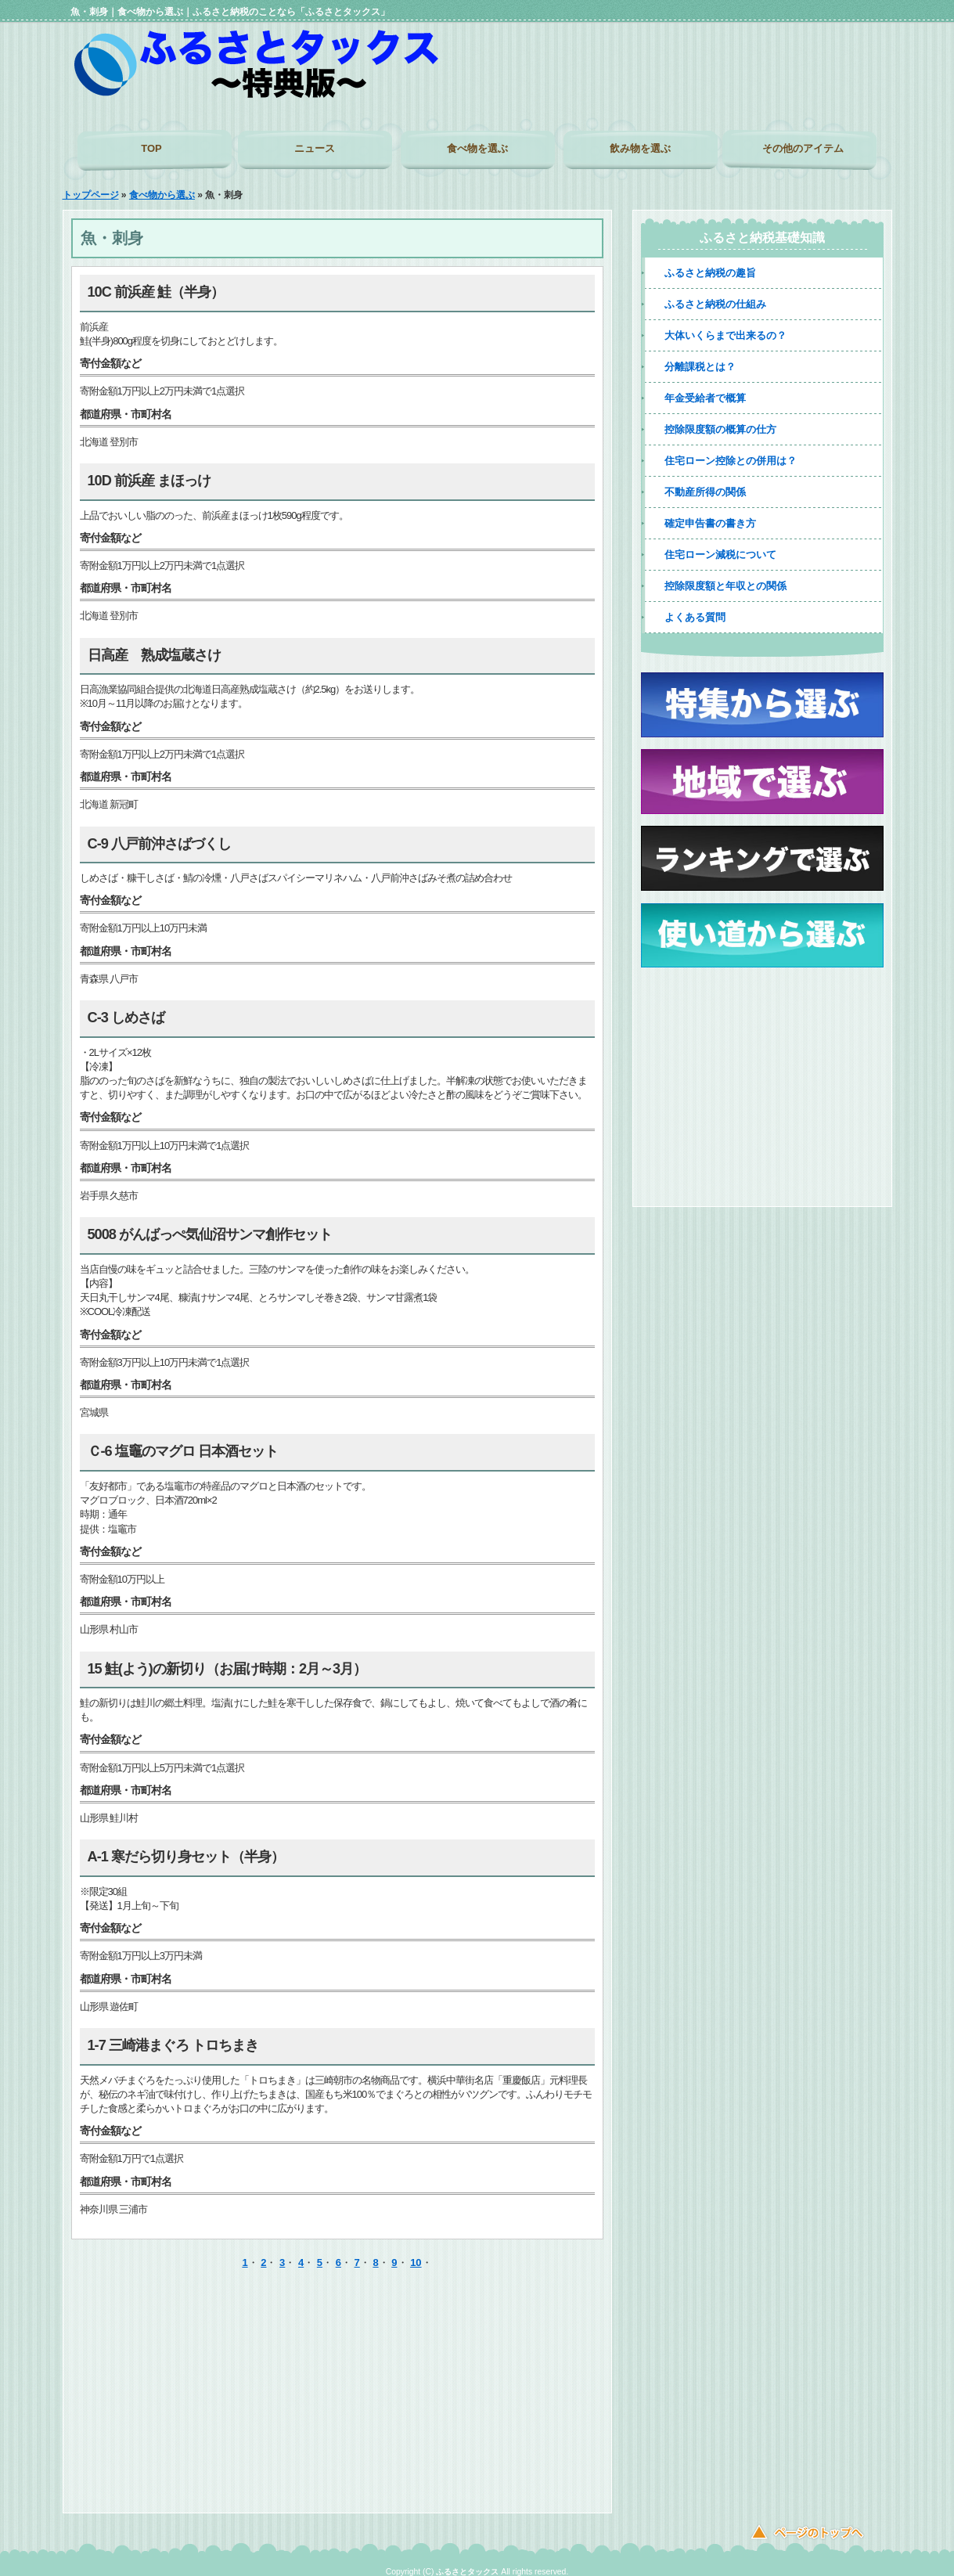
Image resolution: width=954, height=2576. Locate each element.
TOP (151, 148)
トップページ (91, 187)
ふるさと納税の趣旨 (710, 265)
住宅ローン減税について (720, 547)
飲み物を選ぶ (640, 148)
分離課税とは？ (700, 359)
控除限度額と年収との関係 (725, 578)
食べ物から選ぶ (162, 187)
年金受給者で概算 (705, 390)
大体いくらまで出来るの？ (725, 327)
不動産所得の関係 (705, 484)
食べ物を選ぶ (477, 148)
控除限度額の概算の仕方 (720, 421)
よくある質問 (694, 609)
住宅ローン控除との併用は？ (730, 453)
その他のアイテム (803, 148)
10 (415, 2255)
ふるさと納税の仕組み (715, 296)
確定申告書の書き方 (710, 515)
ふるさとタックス (467, 2564)
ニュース (314, 148)
